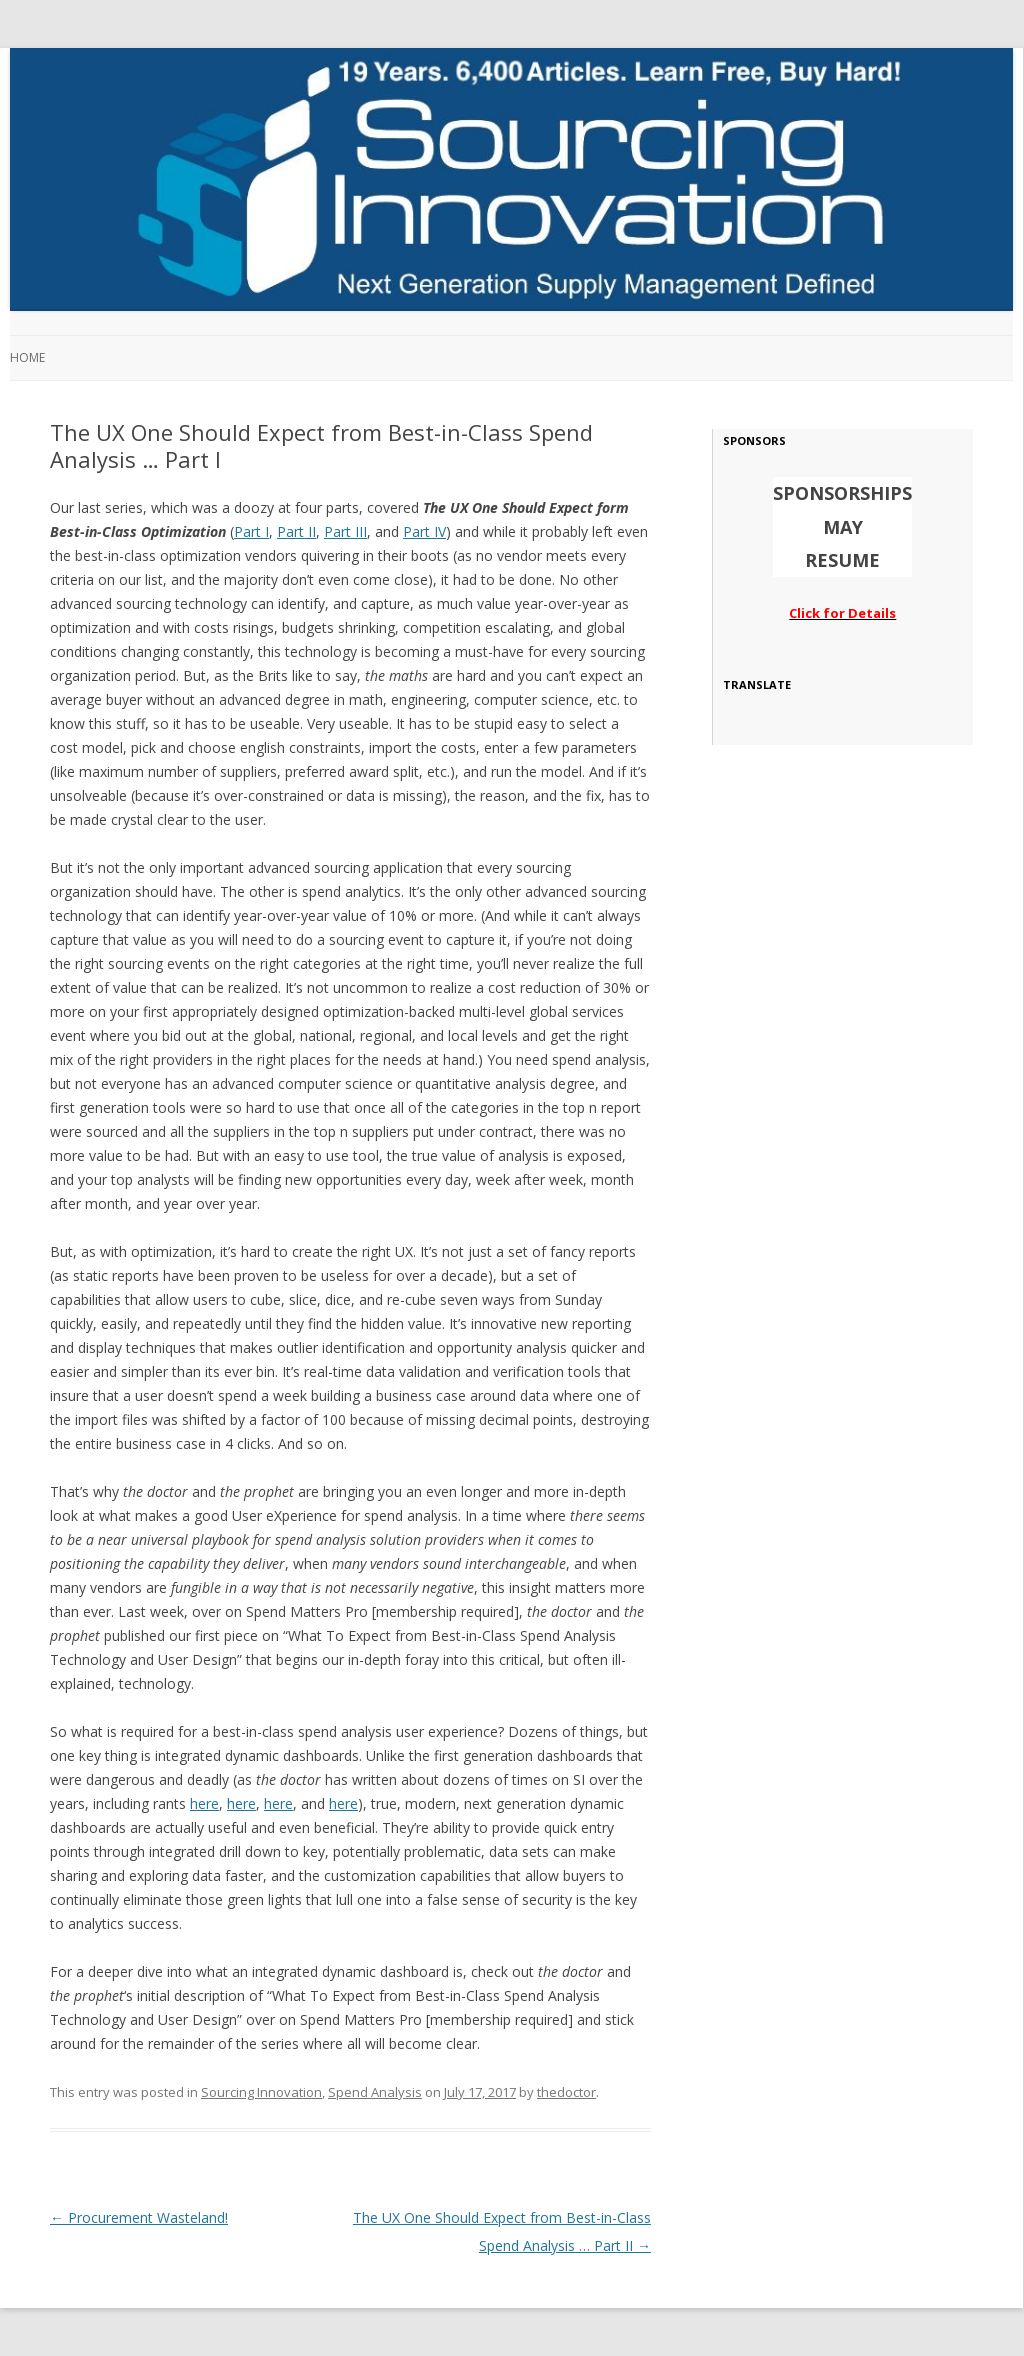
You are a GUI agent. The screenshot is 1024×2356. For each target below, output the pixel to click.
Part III (345, 531)
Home (27, 357)
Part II (296, 531)
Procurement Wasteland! (139, 2217)
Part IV (424, 531)
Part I (251, 531)
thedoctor (566, 2092)
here (204, 1803)
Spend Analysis (375, 2092)
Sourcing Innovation (261, 2092)
